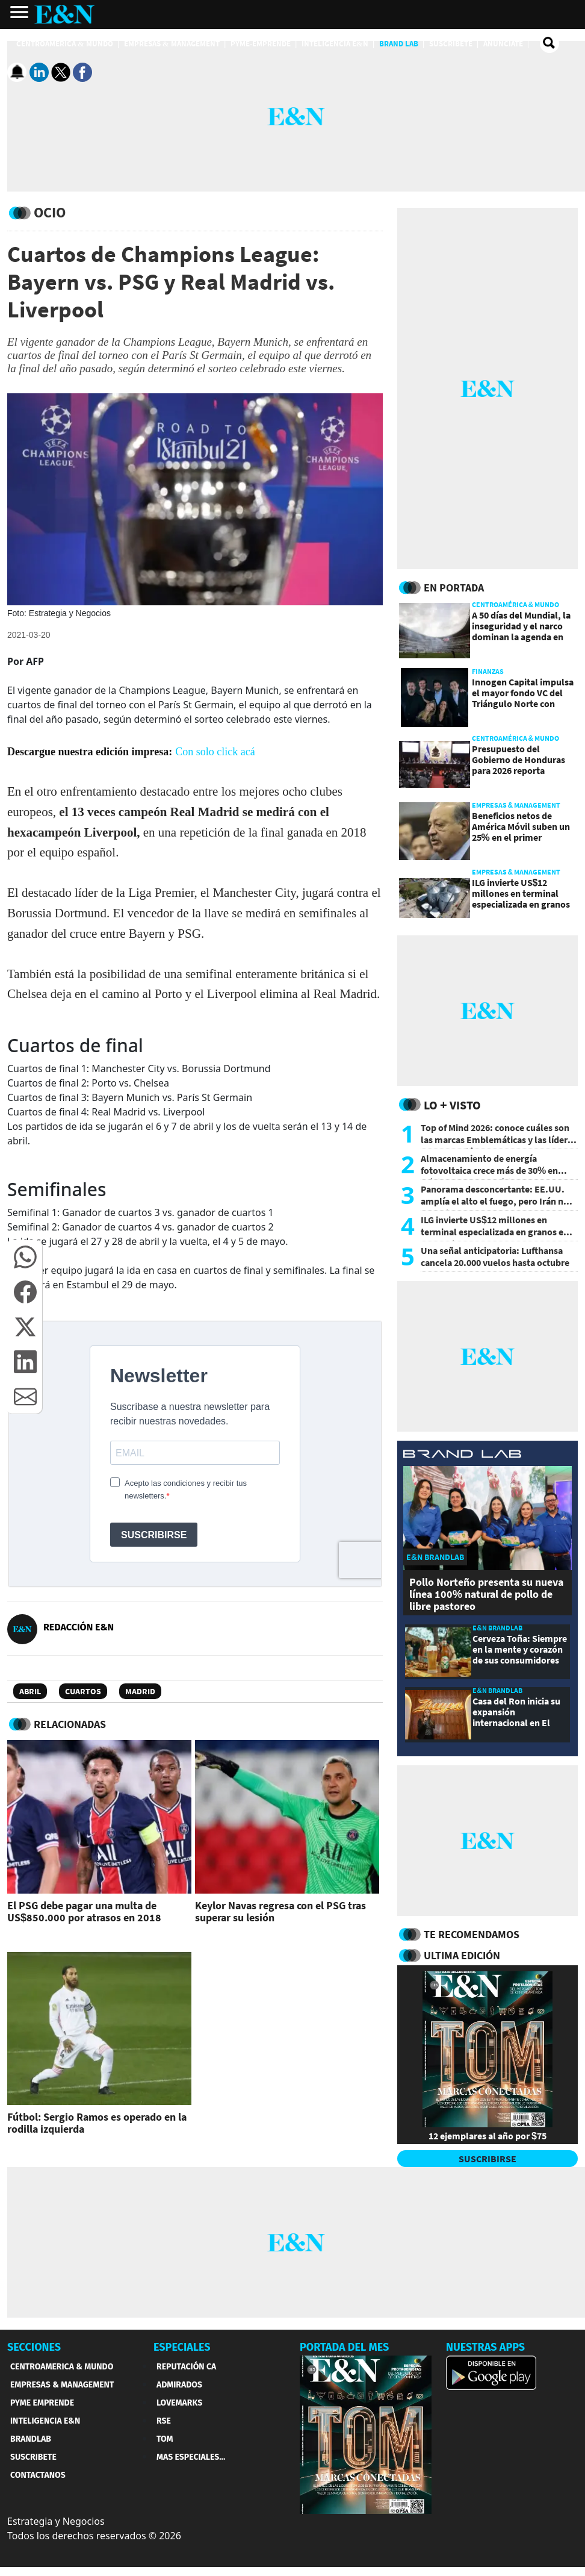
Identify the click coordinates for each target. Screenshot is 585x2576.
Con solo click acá (215, 752)
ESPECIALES (182, 2347)
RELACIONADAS (70, 1724)
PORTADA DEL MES (344, 2347)
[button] (25, 1257)
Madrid (140, 1691)
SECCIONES (34, 2347)
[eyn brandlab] (462, 1456)
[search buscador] (549, 43)
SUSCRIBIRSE (487, 2159)
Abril (30, 1691)
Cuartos (83, 1691)
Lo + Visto (452, 1104)
